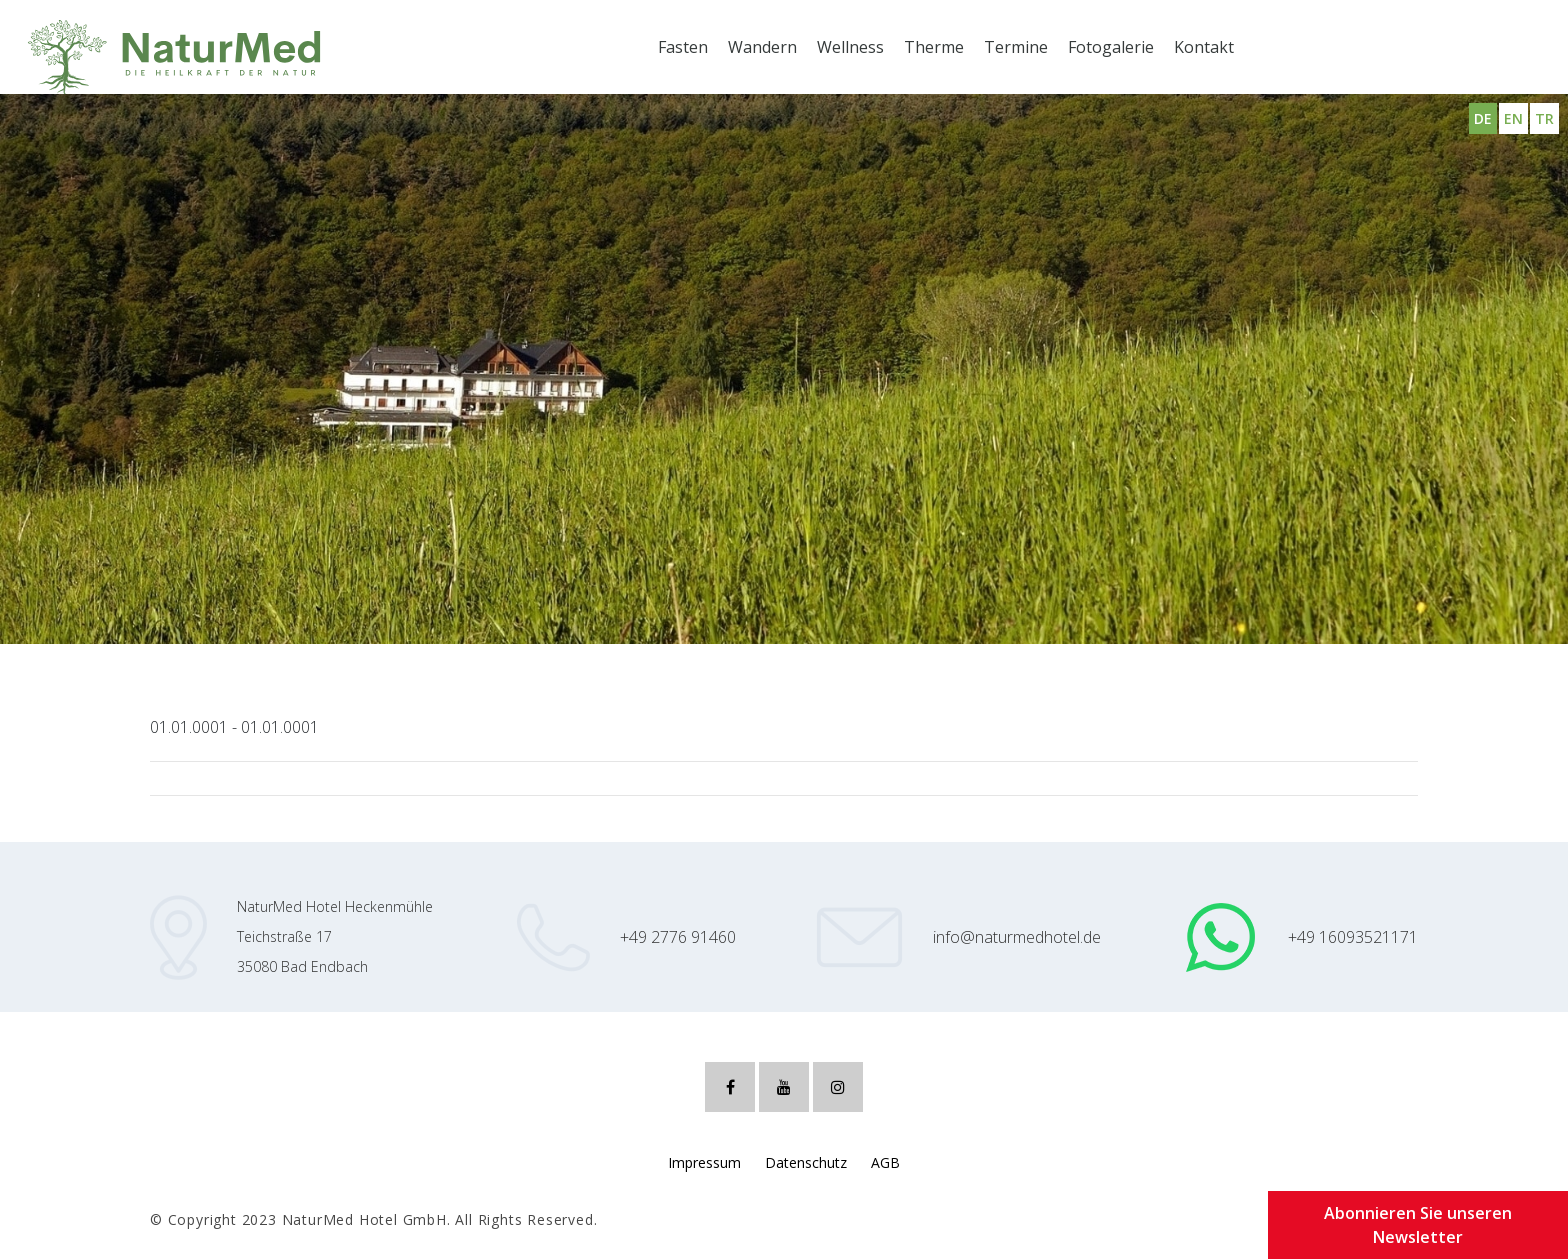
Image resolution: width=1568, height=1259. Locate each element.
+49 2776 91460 (678, 937)
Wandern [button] (762, 47)
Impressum (704, 1162)
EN (1513, 118)
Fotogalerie (1111, 47)
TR (1544, 118)
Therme (934, 47)
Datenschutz (806, 1162)
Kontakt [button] (1204, 47)
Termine (1016, 47)
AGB (885, 1162)
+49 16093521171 (1353, 937)
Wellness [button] (850, 47)
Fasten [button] (683, 47)
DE (1483, 118)
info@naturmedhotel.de (1017, 937)
